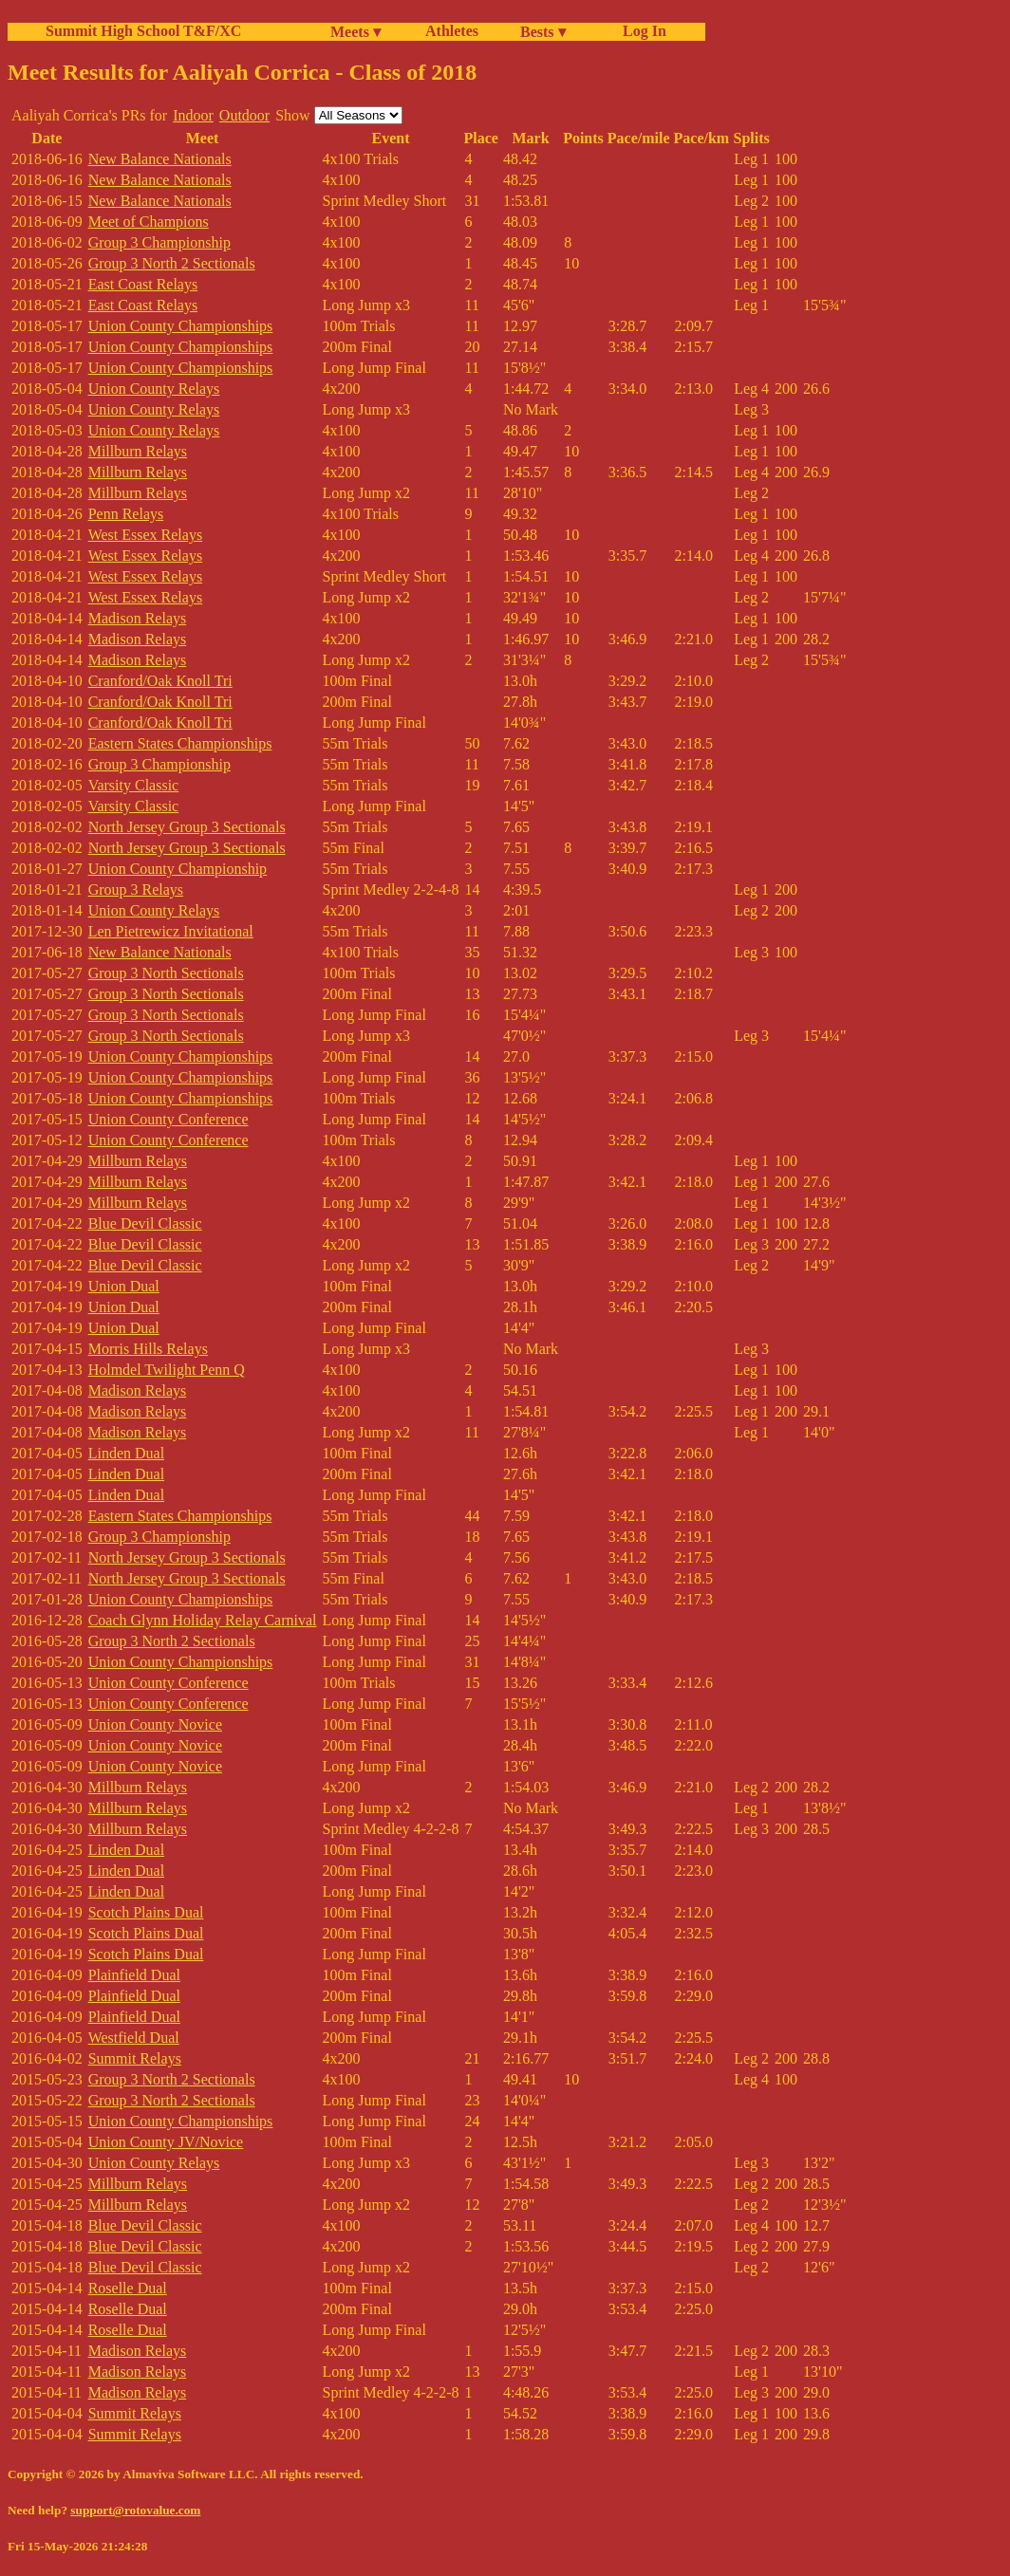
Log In (640, 31)
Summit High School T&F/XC (143, 31)
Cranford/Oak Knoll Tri (160, 681)
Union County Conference (168, 1119)
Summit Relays (134, 2058)
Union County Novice (155, 1724)
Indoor (193, 115)
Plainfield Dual (134, 1975)
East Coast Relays (143, 284)
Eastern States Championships (180, 743)
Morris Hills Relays (148, 1349)
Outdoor (244, 115)
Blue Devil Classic (145, 1223)
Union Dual (123, 1286)
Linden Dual (126, 1453)
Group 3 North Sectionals (166, 973)
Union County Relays (154, 388)
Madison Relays (137, 618)
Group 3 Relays (135, 889)
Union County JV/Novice (166, 2142)
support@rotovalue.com (135, 2510)
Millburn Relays (137, 451)
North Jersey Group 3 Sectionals (187, 827)
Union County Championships (180, 326)
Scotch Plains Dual (146, 1912)
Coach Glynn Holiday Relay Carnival (202, 1620)
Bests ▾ (543, 32)
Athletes (451, 31)
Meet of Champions (148, 221)
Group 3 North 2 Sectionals (171, 263)
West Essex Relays (145, 535)
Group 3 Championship (159, 242)
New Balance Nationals (160, 159)
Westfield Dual (133, 2037)
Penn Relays (126, 514)
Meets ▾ (355, 32)
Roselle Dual (127, 2288)
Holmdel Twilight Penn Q (166, 1370)
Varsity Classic (133, 785)
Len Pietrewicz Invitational (170, 931)
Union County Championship (177, 869)
